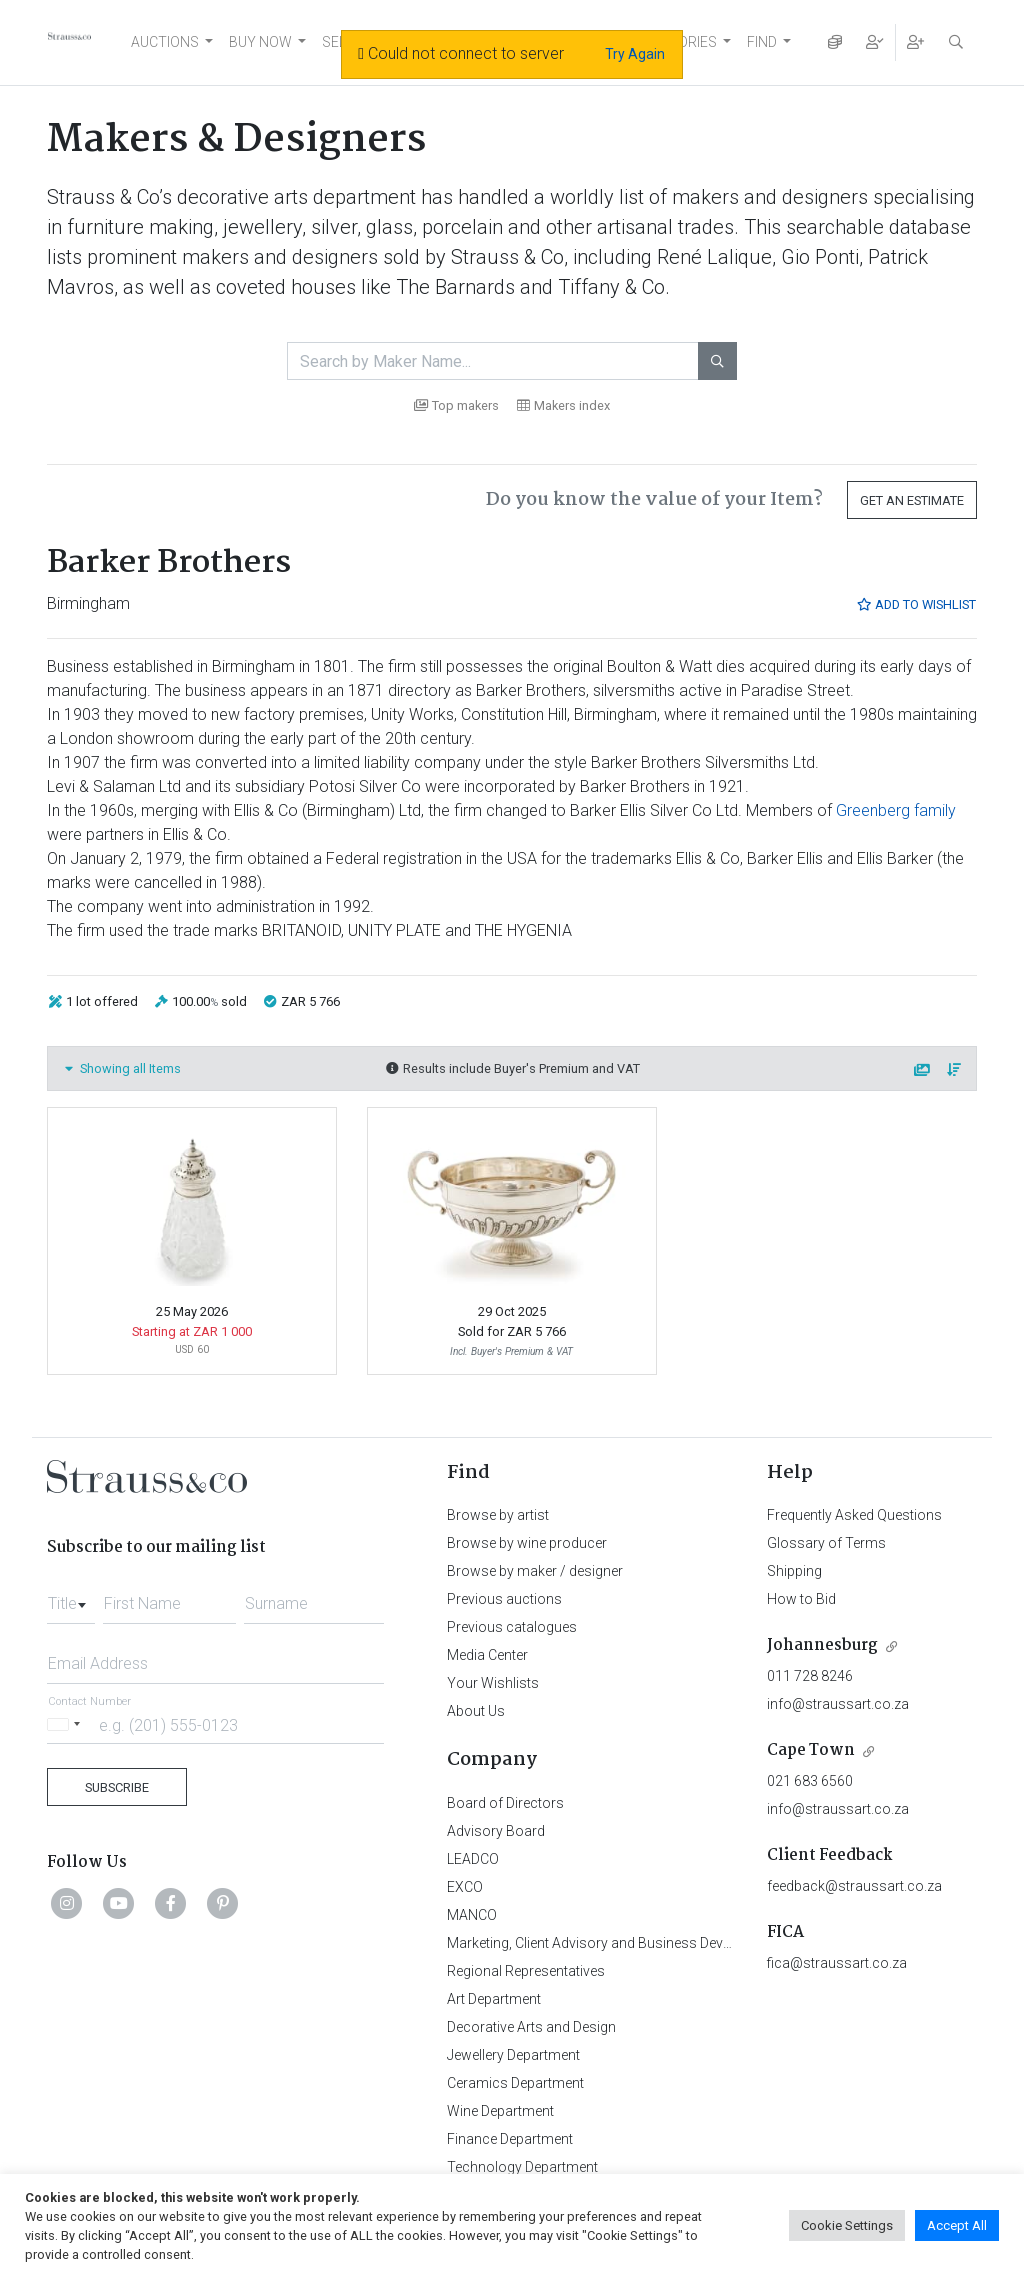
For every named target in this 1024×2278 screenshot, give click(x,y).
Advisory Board (496, 1831)
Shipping (794, 1571)
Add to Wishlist (916, 604)
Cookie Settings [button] (847, 2225)
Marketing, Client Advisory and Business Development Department (652, 1943)
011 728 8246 (810, 1676)
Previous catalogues (512, 1627)
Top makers (456, 405)
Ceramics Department (515, 2083)
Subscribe (117, 1787)
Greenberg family (896, 810)
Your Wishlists (493, 1683)
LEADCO (473, 1859)
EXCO (465, 1887)
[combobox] (71, 1598)
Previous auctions (504, 1599)
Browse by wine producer (527, 1543)
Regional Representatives (526, 1971)
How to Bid (801, 1599)
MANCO (472, 1915)
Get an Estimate (912, 500)
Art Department (494, 1999)
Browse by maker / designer (535, 1571)
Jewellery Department (513, 2055)
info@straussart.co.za (838, 1704)
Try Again (635, 54)
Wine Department (500, 2111)
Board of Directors (505, 1803)
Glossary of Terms (826, 1543)
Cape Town (811, 1750)
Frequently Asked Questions (854, 1515)
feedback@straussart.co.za (854, 1886)
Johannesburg (822, 1645)
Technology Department (522, 2167)
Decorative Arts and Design (531, 2027)
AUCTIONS (165, 42)
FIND (762, 42)
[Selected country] (67, 1724)
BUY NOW (260, 42)
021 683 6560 (810, 1781)
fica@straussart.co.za (837, 1963)
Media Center (487, 1655)
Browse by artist (498, 1515)
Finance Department (510, 2139)
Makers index (563, 405)
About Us (476, 1711)
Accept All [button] (957, 2225)
